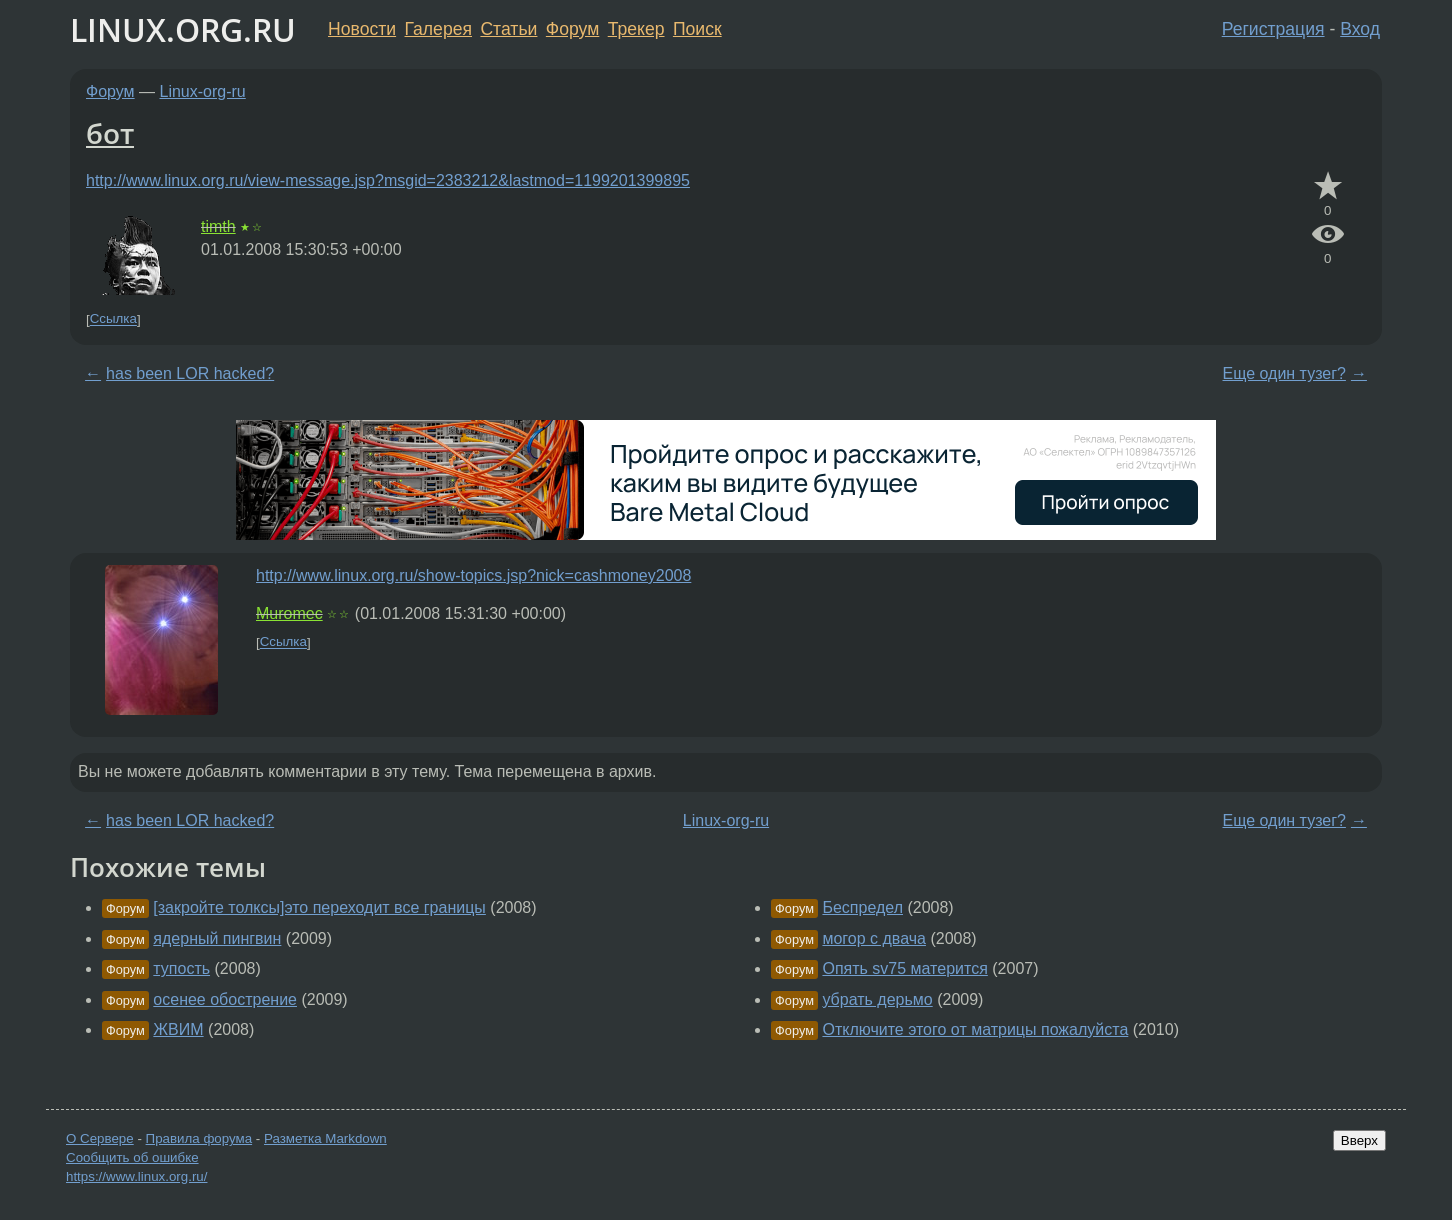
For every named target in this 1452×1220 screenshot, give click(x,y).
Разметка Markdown (325, 1138)
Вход (1360, 29)
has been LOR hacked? (190, 373)
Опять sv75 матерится (904, 968)
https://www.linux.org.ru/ (136, 1176)
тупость (181, 968)
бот (110, 133)
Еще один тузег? (1284, 373)
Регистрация (1273, 29)
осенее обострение (225, 999)
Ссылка (113, 319)
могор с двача (874, 938)
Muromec (289, 613)
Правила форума (199, 1138)
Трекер (636, 29)
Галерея (438, 29)
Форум (572, 29)
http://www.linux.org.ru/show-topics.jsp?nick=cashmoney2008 (473, 575)
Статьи (508, 29)
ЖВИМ (178, 1029)
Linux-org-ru (203, 91)
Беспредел (862, 907)
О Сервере (100, 1138)
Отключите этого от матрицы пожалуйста (975, 1029)
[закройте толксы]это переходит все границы (319, 907)
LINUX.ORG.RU (183, 29)
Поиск (697, 29)
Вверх (1359, 1140)
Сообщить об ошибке (132, 1157)
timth (218, 226)
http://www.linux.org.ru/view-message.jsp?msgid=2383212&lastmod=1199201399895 (388, 180)
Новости (362, 29)
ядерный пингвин (217, 938)
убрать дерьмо (877, 999)
